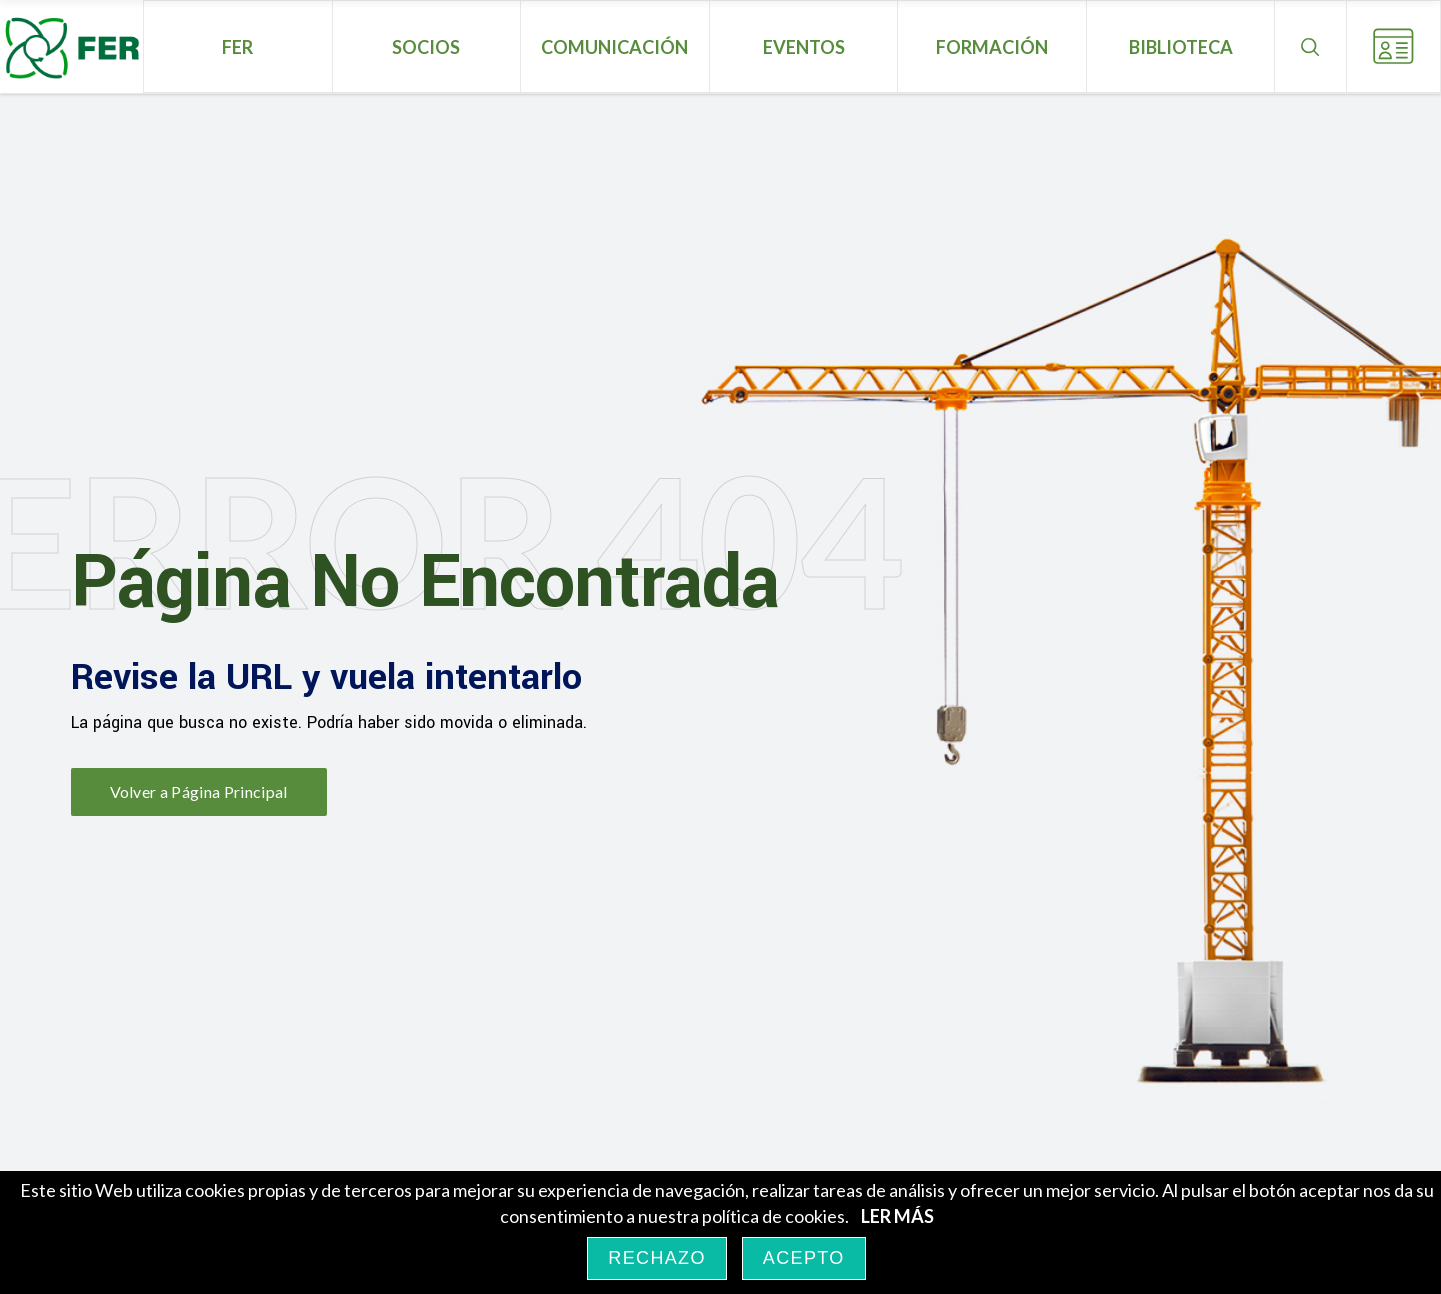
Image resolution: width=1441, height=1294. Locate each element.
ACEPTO (804, 1258)
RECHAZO (656, 1258)
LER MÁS (897, 1216)
